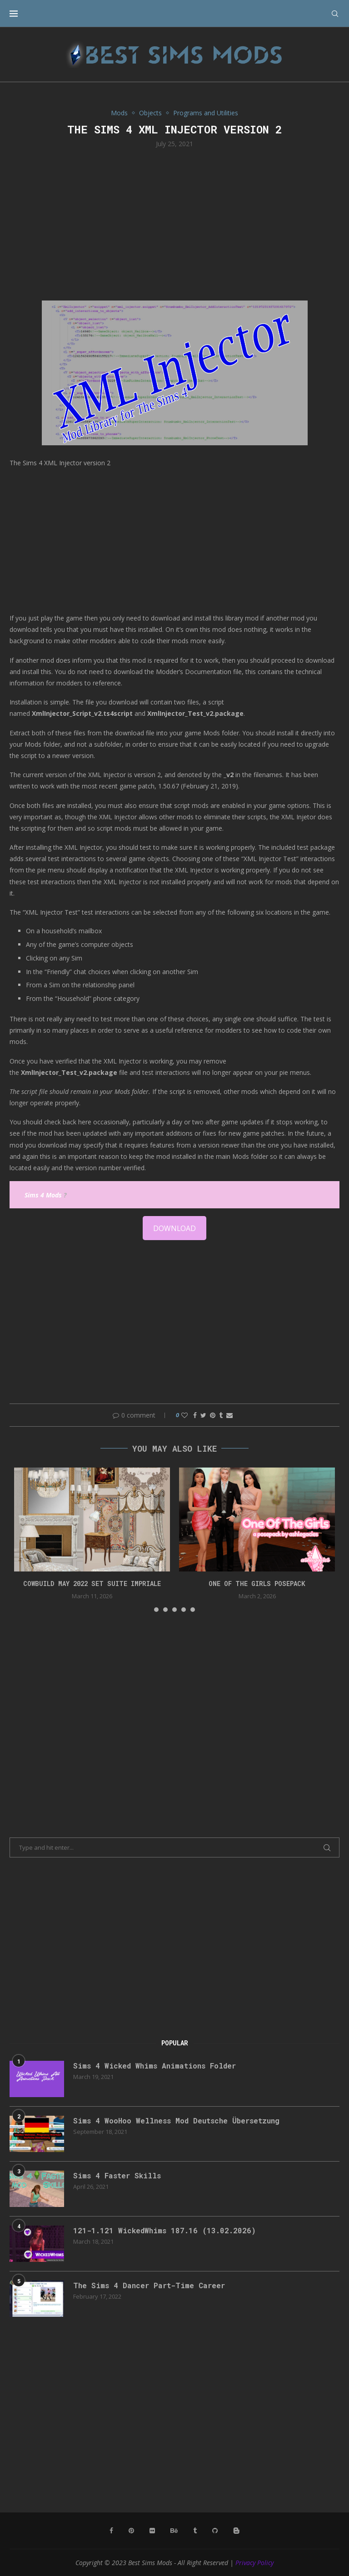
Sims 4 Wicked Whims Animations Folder (154, 2065)
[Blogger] (236, 2530)
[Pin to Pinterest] (212, 1415)
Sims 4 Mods (43, 1195)
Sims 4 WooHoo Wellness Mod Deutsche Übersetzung (176, 2120)
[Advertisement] (174, 223)
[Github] (215, 2530)
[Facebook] (111, 2530)
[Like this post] (184, 1415)
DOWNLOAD (174, 1228)
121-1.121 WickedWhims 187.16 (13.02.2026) (164, 2230)
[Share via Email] (229, 1415)
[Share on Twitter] (203, 1415)
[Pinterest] (131, 2530)
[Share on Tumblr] (221, 1415)
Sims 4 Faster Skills (117, 2175)
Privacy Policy (254, 2562)
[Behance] (174, 2530)
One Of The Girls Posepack (257, 1583)
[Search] (334, 13)
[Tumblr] (195, 2530)
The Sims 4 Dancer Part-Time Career (149, 2285)
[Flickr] (152, 2530)
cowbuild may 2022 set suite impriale (92, 1583)
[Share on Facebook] (195, 1415)
